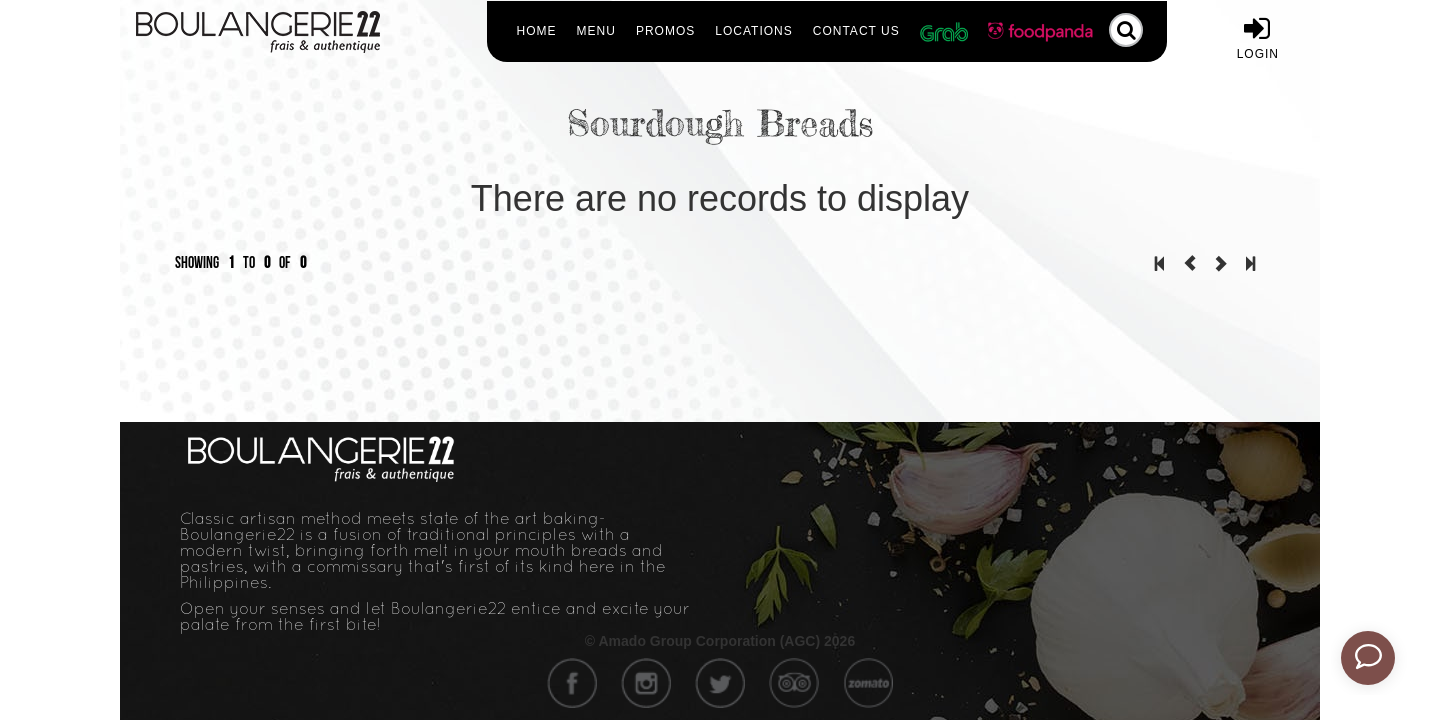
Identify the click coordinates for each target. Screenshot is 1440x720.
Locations (753, 31)
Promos (665, 31)
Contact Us (856, 31)
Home (537, 31)
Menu (596, 31)
